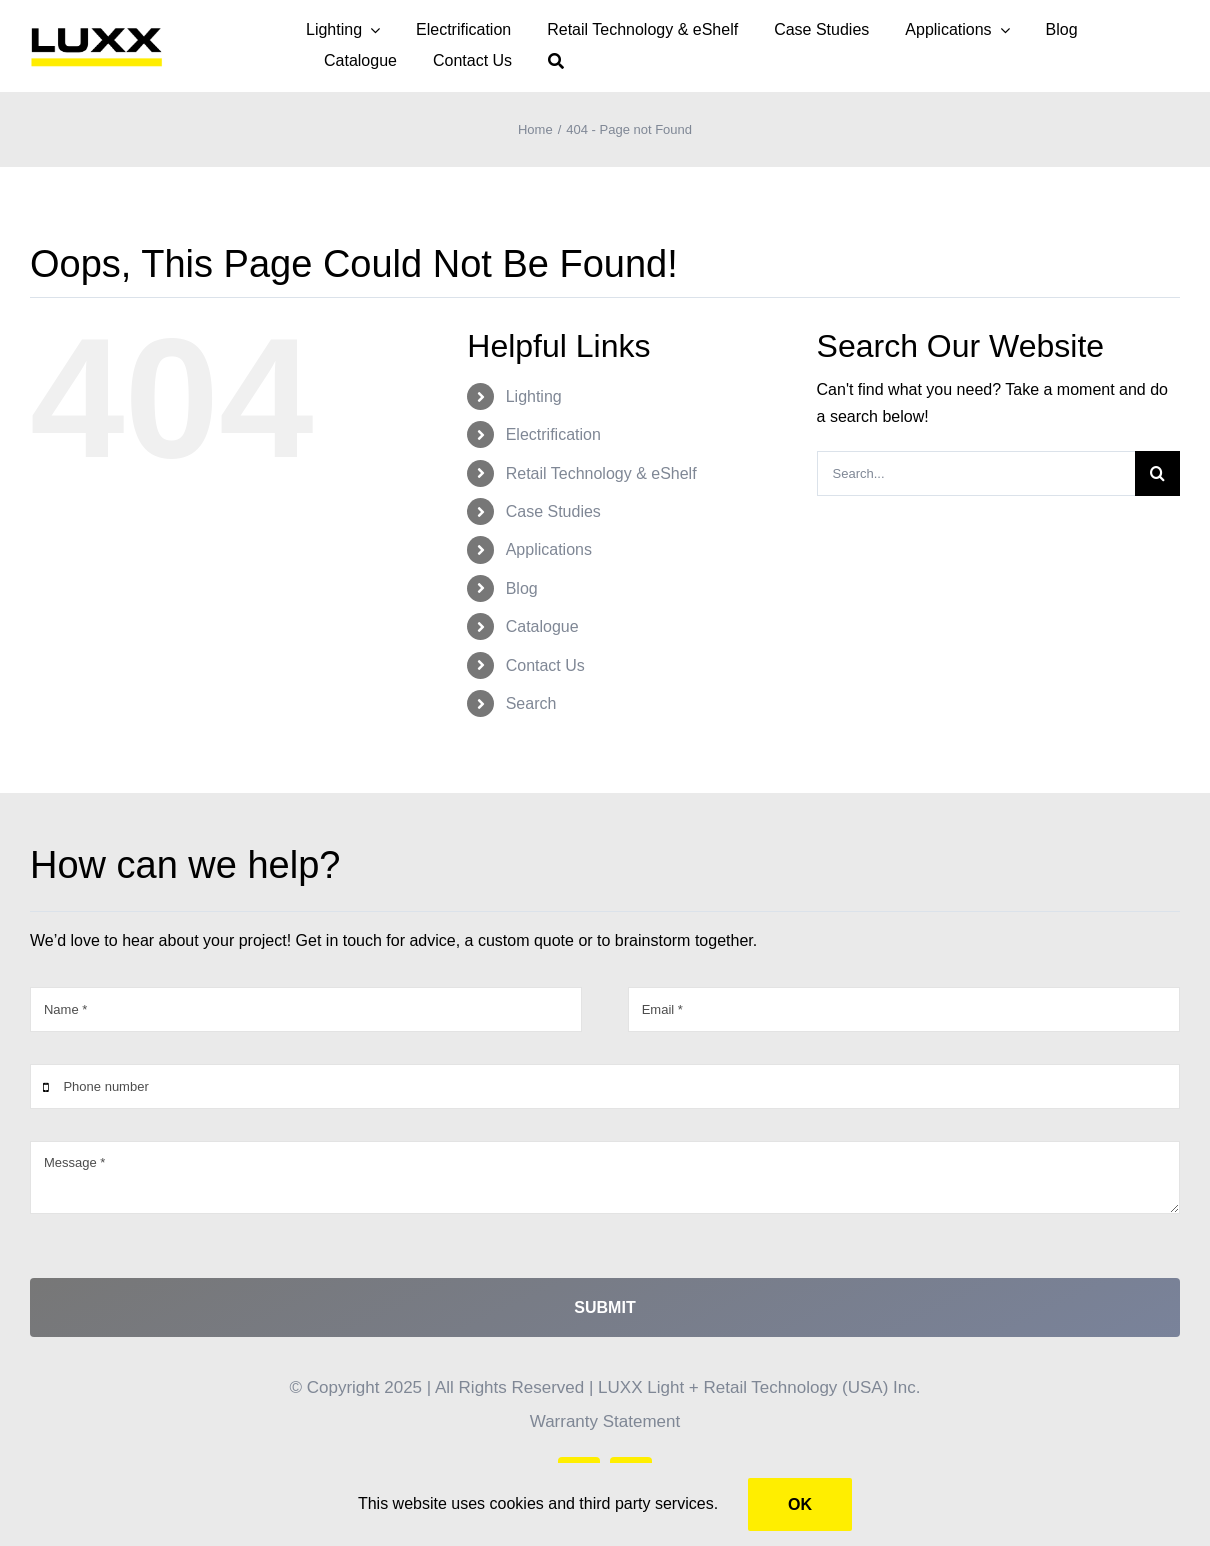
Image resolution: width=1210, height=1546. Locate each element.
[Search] (556, 61)
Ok (800, 1504)
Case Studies (553, 511)
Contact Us (545, 665)
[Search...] (976, 473)
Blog (522, 588)
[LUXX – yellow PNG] (96, 31)
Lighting (534, 396)
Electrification (553, 434)
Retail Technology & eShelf (601, 473)
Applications (549, 549)
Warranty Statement (605, 1421)
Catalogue (542, 626)
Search (531, 703)
